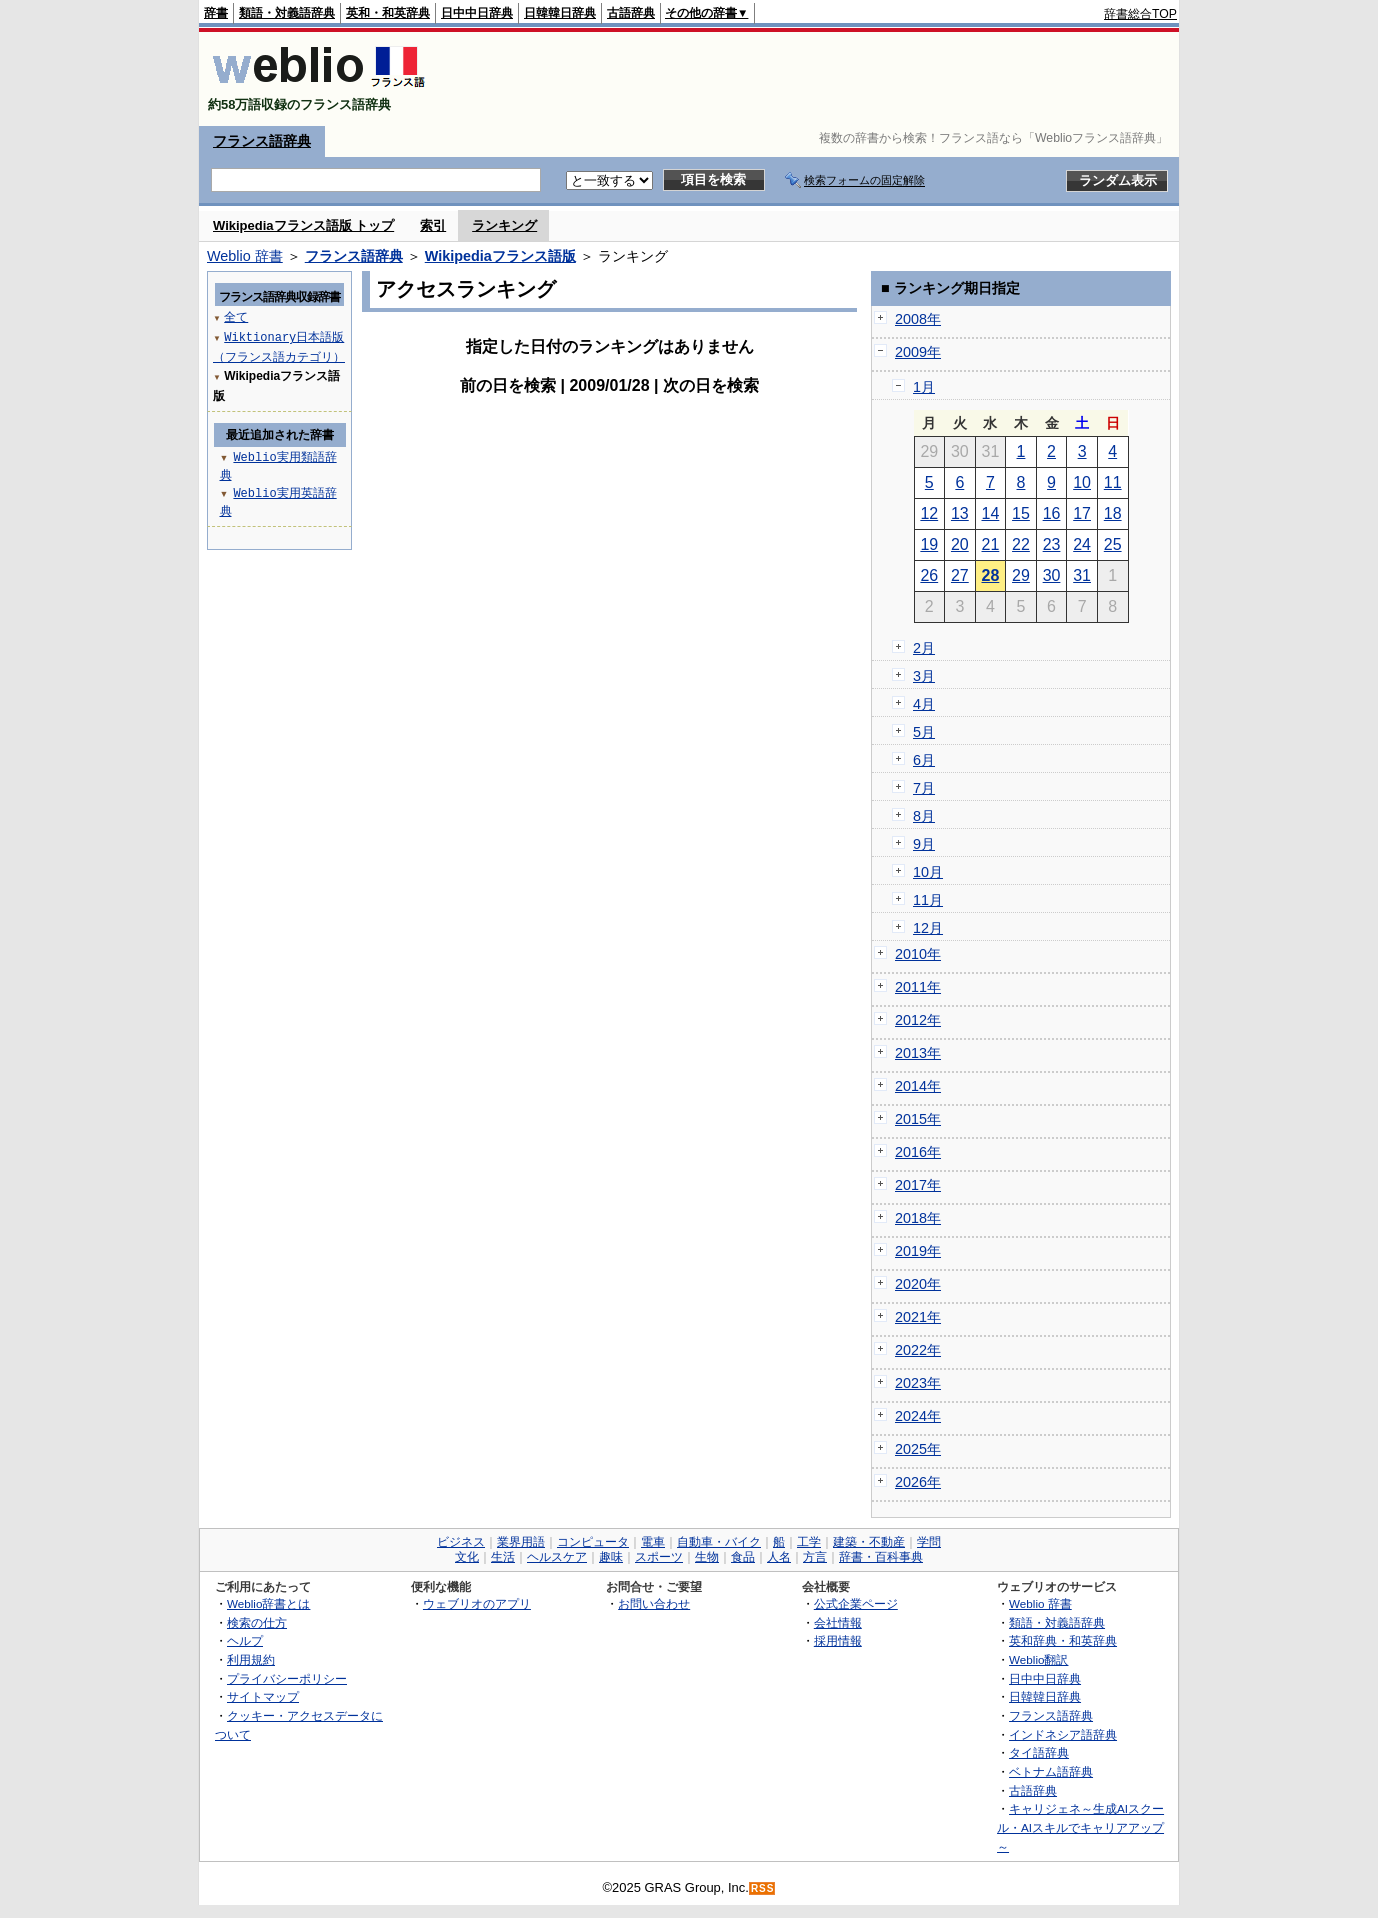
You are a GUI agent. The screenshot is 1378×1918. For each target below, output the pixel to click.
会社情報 (838, 1622)
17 (1082, 513)
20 (960, 544)
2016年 (918, 1152)
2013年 (918, 1053)
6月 (924, 760)
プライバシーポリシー (287, 1678)
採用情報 (838, 1640)
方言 (815, 1557)
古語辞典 (631, 13)
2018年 (918, 1218)
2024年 (918, 1416)
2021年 (918, 1317)
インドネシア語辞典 (1063, 1734)
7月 (924, 788)
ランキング (504, 225)
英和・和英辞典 (388, 13)
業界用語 (521, 1542)
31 (1082, 575)
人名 (779, 1557)
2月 (924, 648)
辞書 (216, 13)
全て (236, 316)
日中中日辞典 (477, 13)
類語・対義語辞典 (287, 13)
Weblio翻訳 (1038, 1659)
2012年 (918, 1020)
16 (1052, 513)
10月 (928, 872)
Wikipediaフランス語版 (500, 256)
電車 (653, 1542)
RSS (763, 1888)
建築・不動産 (869, 1542)
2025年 (918, 1449)
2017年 (918, 1185)
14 (991, 513)
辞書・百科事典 (881, 1557)
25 (1113, 544)
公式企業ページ (856, 1603)
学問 (929, 1542)
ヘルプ (245, 1640)
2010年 (918, 954)
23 (1052, 544)
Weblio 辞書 (245, 256)
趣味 (611, 1557)
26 (929, 575)
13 (960, 513)
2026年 (918, 1482)
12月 (928, 928)
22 (1021, 544)
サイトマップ (263, 1696)
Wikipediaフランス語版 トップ (303, 225)
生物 (707, 1557)
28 (991, 575)
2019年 (918, 1251)
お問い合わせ (654, 1603)
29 (1021, 575)
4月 (924, 704)
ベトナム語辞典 (1051, 1771)
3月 (924, 676)
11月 (928, 900)
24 (1082, 544)
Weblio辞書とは (268, 1603)
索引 (433, 225)
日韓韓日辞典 (560, 13)
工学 (809, 1542)
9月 (924, 844)
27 (960, 575)
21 (991, 544)
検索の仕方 (257, 1622)
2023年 (918, 1383)
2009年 (918, 352)
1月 (924, 387)
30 (1052, 575)
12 (929, 513)
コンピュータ (593, 1542)
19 (929, 544)
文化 (467, 1557)
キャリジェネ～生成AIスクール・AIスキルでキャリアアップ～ (1080, 1827)
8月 (924, 816)
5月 (924, 732)
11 (1113, 482)
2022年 (918, 1350)
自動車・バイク (719, 1542)
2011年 (918, 987)
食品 (743, 1557)
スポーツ (659, 1557)
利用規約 (251, 1659)
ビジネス (461, 1542)
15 (1021, 513)
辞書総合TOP (1140, 14)
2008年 (918, 319)
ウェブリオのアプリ (477, 1603)
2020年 (918, 1284)
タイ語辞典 (1039, 1752)
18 (1113, 513)
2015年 (918, 1119)
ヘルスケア (557, 1557)
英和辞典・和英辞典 (1063, 1640)
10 (1082, 482)
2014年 (918, 1086)
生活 (503, 1557)
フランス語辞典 (262, 141)
